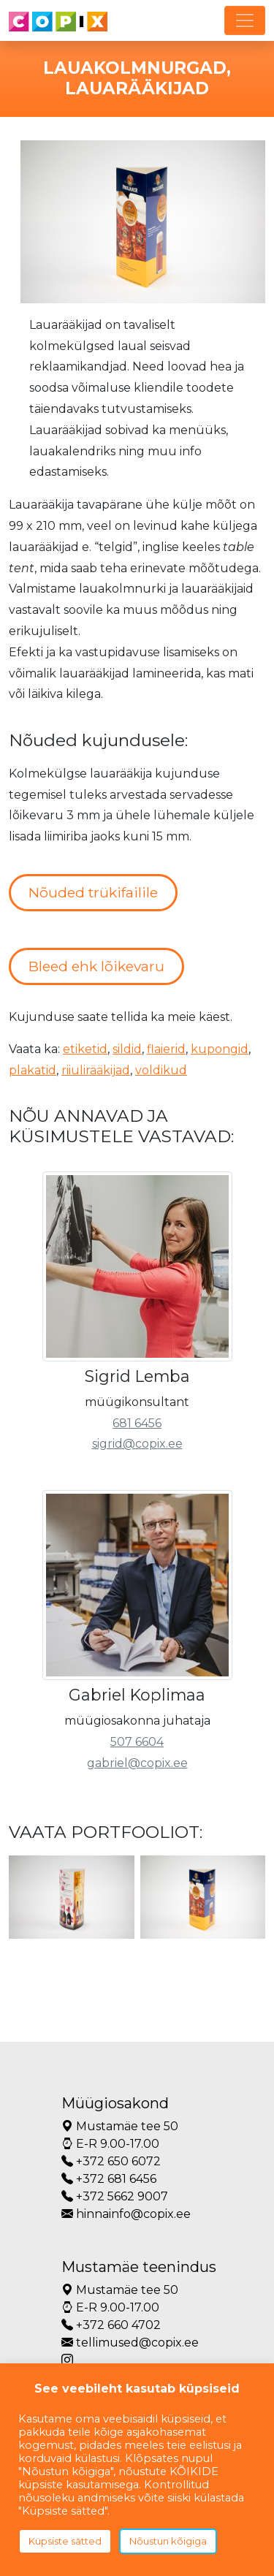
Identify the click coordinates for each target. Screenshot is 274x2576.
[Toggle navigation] (244, 20)
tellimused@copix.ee (130, 2342)
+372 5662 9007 (114, 2196)
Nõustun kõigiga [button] (168, 2541)
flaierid (166, 1049)
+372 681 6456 (108, 2179)
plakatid (32, 1070)
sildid (127, 1049)
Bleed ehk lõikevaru (96, 966)
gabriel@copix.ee (137, 1763)
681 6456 (137, 1423)
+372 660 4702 (111, 2325)
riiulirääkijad (95, 1070)
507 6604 (137, 1742)
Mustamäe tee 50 (119, 2126)
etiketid (85, 1049)
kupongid (219, 1049)
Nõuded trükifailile (93, 892)
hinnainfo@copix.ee (126, 2214)
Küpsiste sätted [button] (65, 2541)
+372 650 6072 (111, 2161)
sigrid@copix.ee (137, 1444)
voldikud (161, 1070)
